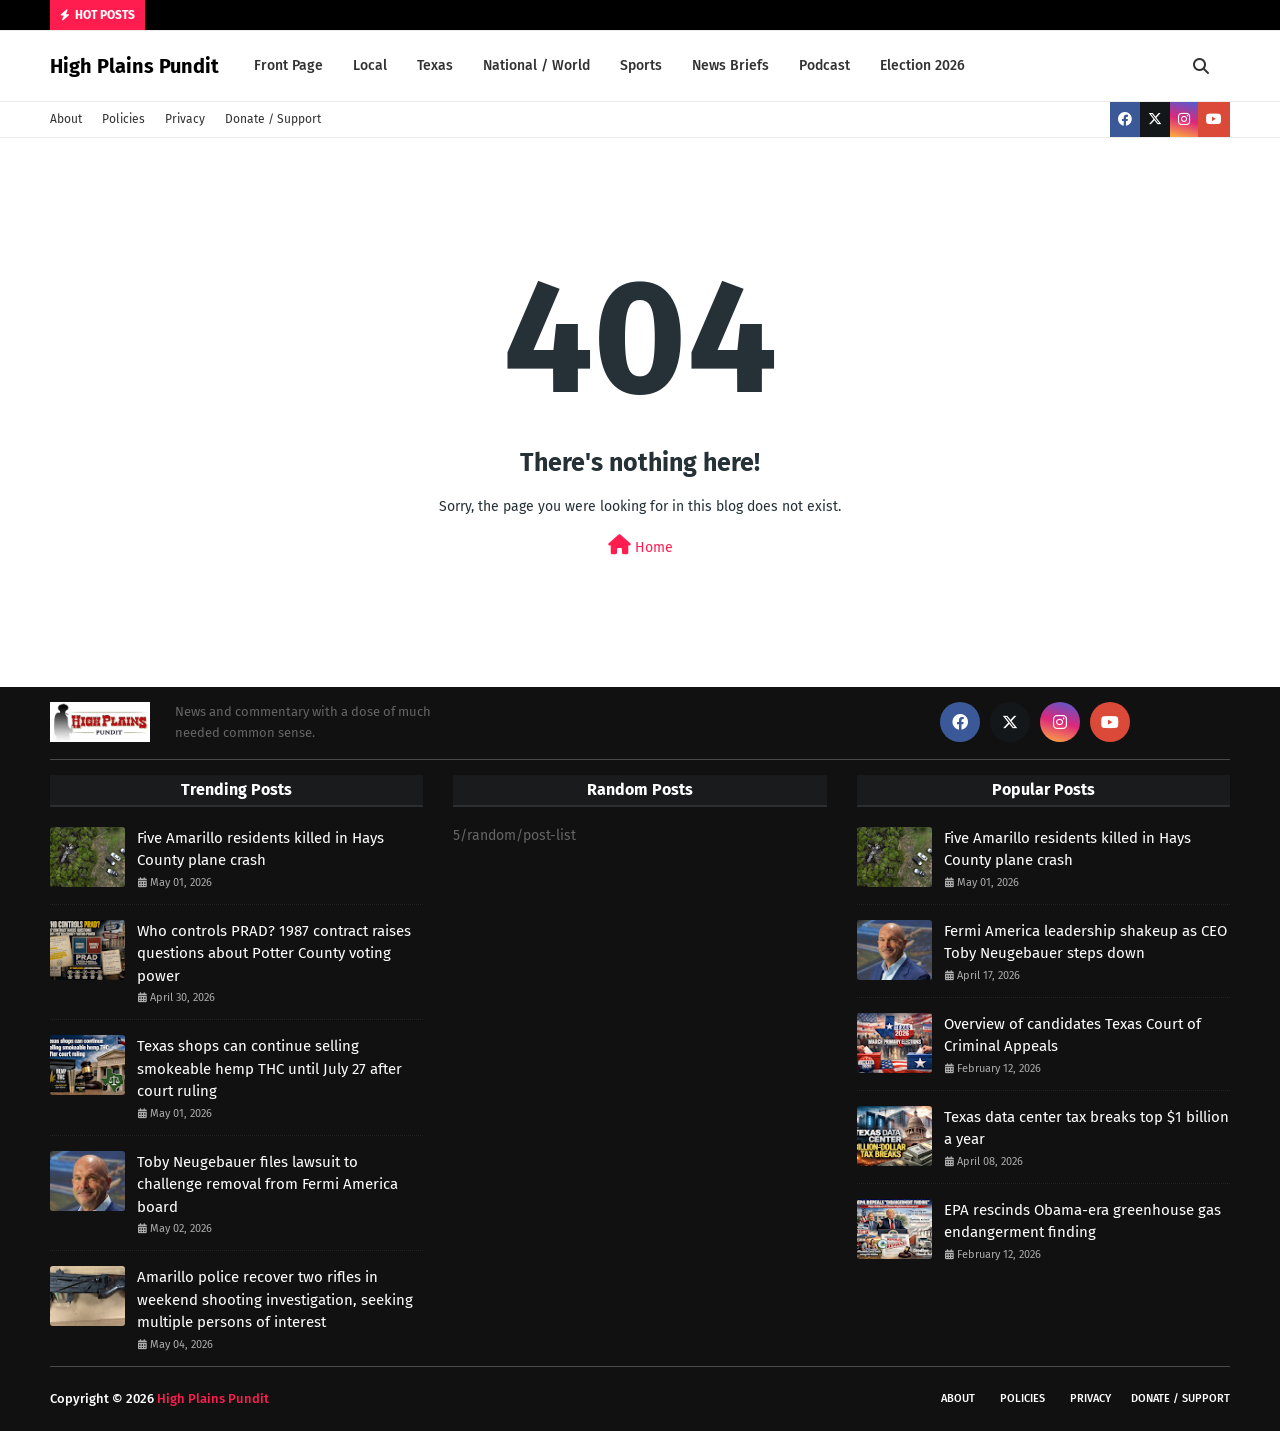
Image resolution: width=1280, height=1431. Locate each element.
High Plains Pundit (134, 66)
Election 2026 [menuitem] (922, 65)
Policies (123, 119)
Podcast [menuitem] (824, 65)
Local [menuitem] (370, 65)
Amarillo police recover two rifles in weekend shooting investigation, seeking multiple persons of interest (275, 1299)
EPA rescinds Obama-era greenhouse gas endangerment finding (1082, 1221)
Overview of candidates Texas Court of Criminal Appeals (1072, 1035)
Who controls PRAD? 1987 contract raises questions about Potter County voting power (274, 953)
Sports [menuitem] (641, 65)
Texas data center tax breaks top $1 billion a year (1086, 1128)
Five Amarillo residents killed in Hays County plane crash (260, 849)
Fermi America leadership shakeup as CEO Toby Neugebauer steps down (1085, 942)
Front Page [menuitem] (288, 65)
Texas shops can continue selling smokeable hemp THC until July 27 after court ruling (269, 1068)
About (66, 119)
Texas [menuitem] (435, 65)
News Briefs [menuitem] (730, 65)
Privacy (185, 119)
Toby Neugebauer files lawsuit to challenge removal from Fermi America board (267, 1184)
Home (640, 545)
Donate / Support (273, 119)
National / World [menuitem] (536, 65)
